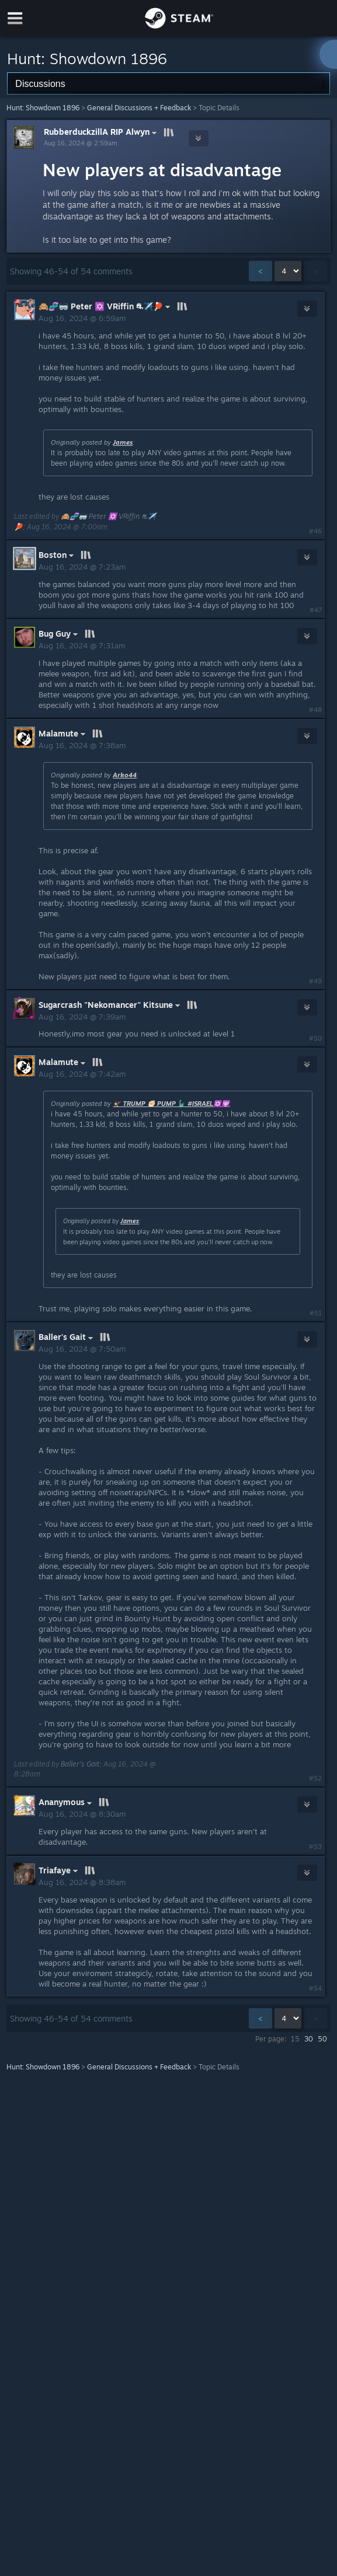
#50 (315, 1038)
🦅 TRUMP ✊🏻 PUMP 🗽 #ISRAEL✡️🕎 (171, 1103)
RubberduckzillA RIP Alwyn (101, 132)
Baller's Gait (80, 1764)
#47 (316, 610)
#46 (315, 531)
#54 (315, 1988)
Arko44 (125, 775)
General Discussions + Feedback (139, 107)
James (123, 442)
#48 (315, 710)
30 (308, 2038)
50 (322, 2038)
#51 (316, 1313)
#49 (315, 981)
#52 (315, 1778)
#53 (315, 1846)
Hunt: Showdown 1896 (42, 107)
